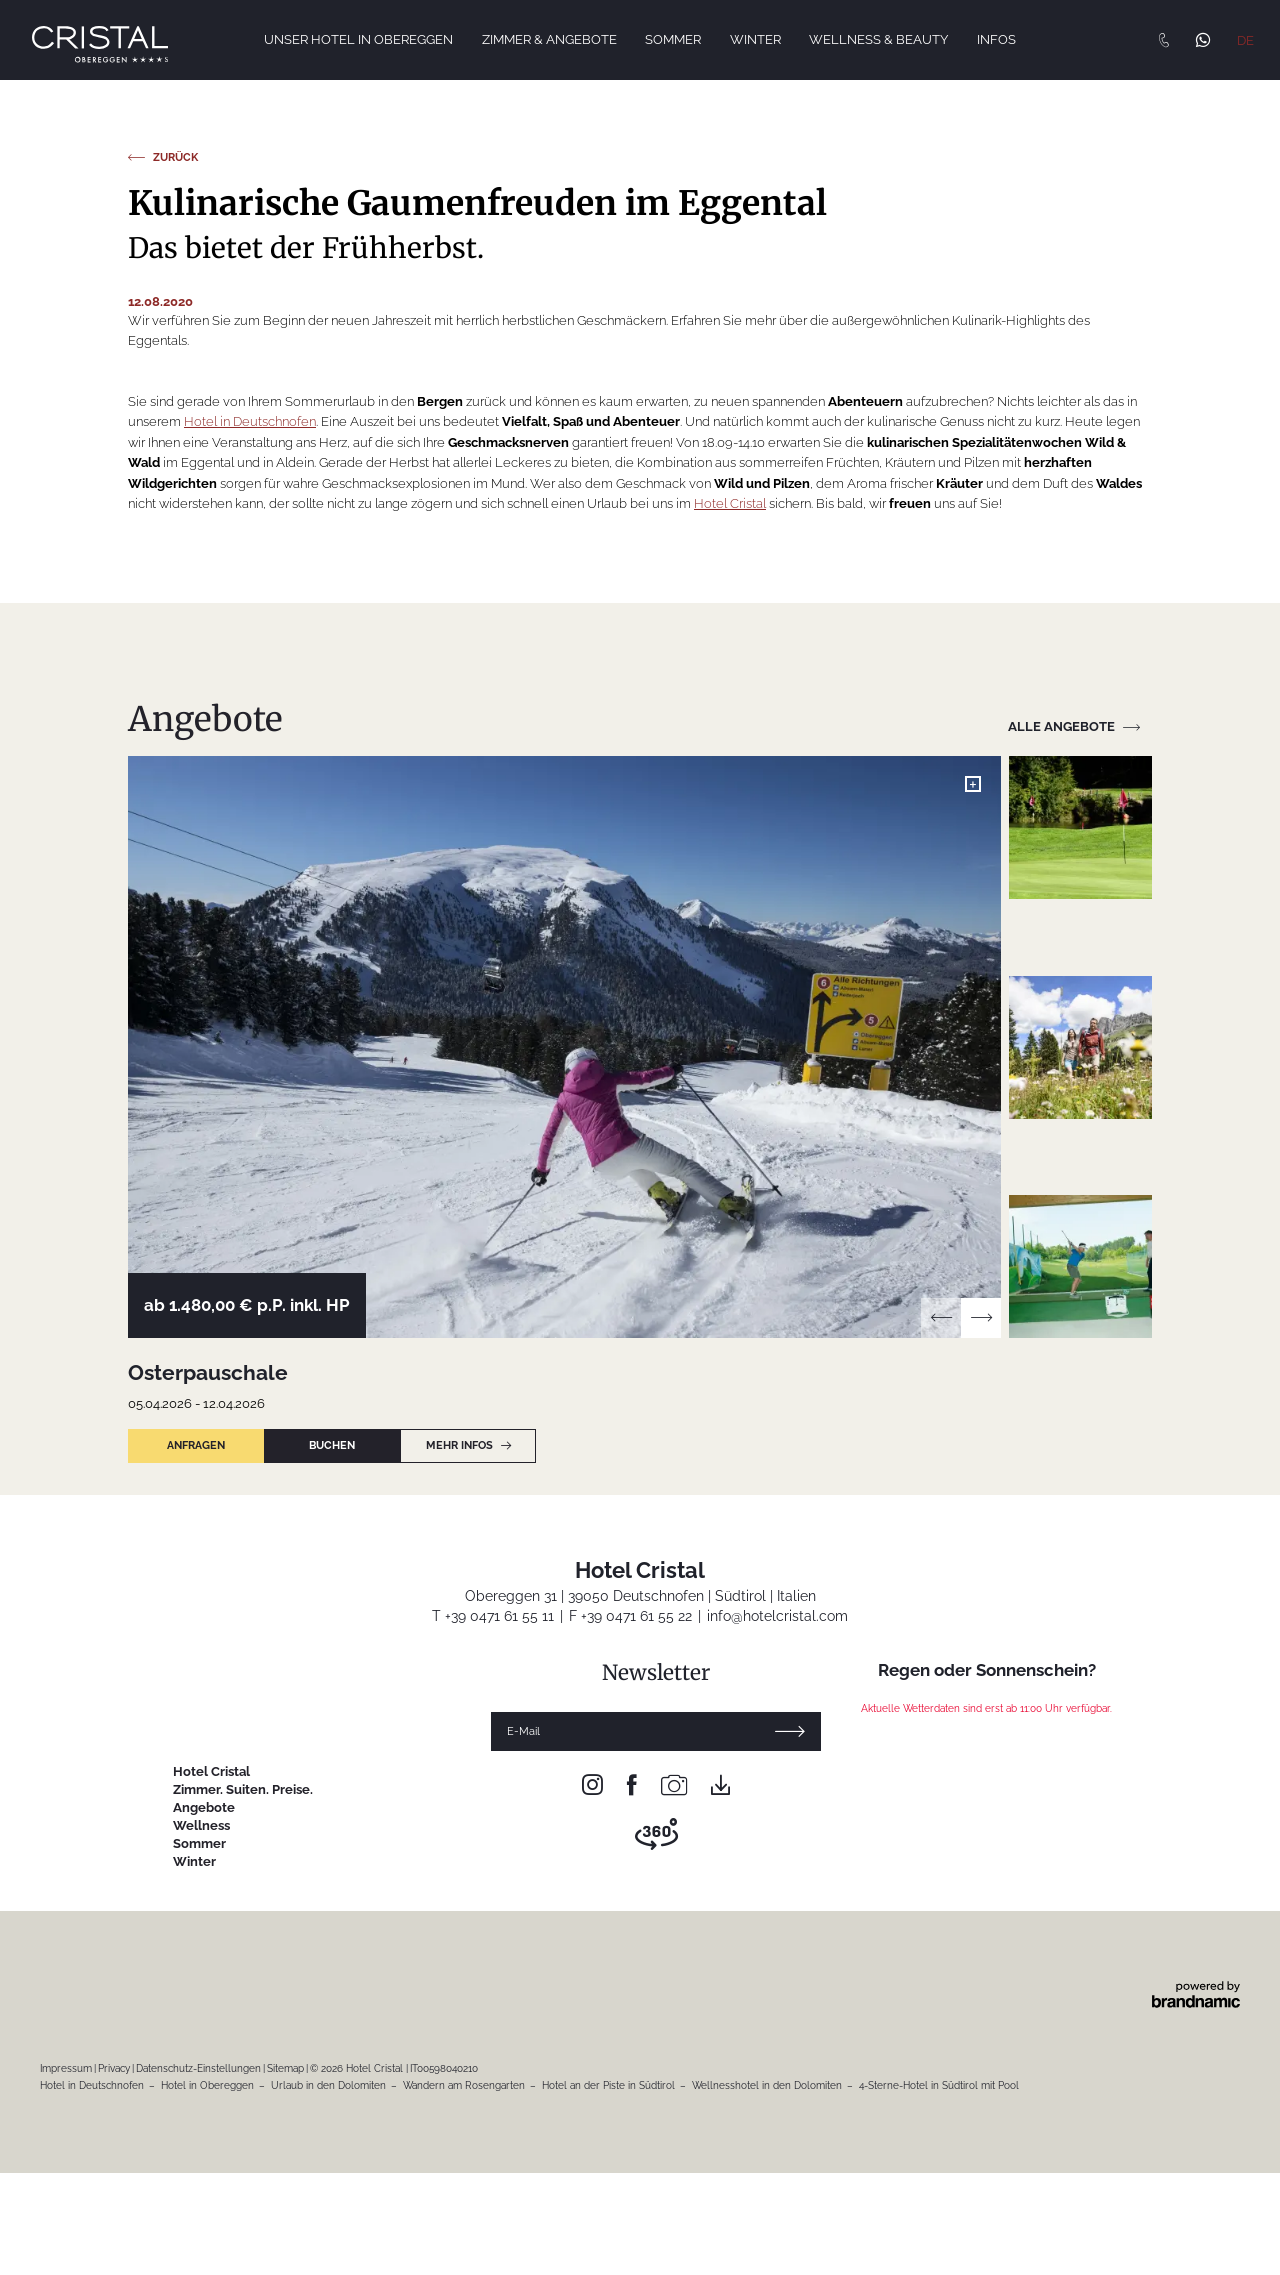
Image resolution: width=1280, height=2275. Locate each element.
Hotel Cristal (730, 1155)
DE (1245, 40)
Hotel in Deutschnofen (250, 1073)
